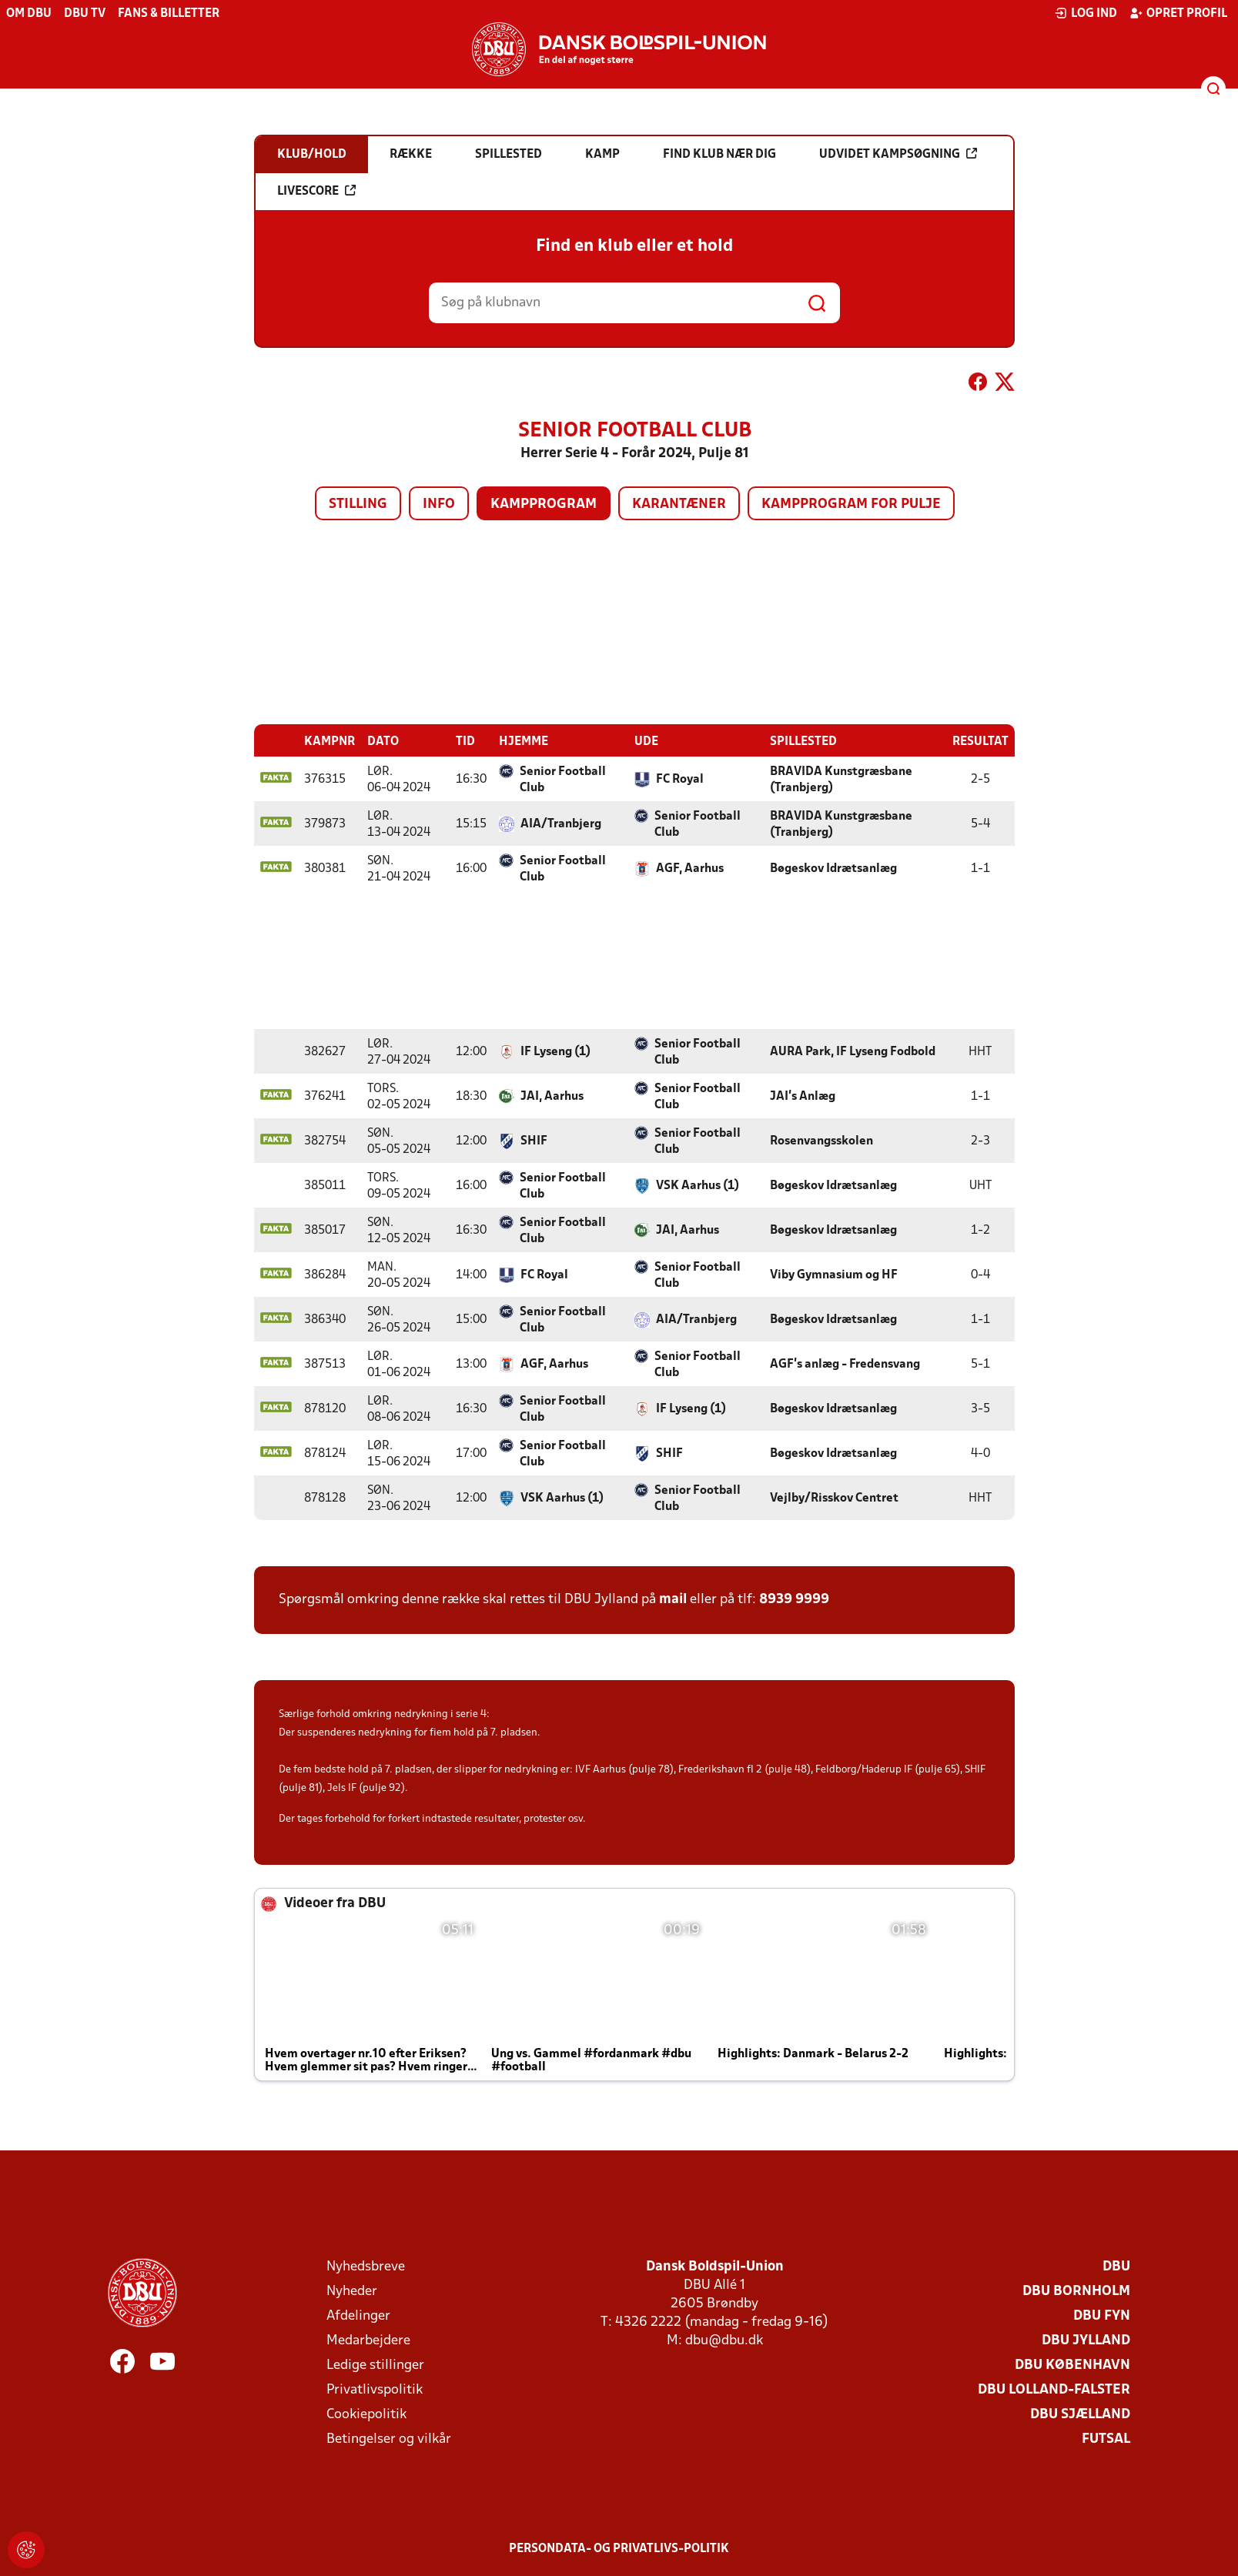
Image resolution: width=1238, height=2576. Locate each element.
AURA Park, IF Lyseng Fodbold (852, 1051)
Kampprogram (543, 504)
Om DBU (29, 13)
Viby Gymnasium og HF (834, 1274)
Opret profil (1178, 13)
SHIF (533, 1140)
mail (673, 1598)
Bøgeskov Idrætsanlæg (833, 868)
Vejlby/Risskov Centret (834, 1497)
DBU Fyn (1101, 2315)
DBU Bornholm (1076, 2290)
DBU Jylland (1086, 2340)
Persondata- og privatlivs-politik (619, 2548)
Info (439, 504)
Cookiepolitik (366, 2414)
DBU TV (84, 13)
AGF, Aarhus (690, 868)
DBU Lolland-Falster (1054, 2389)
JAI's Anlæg (802, 1096)
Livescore (316, 191)
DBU (1116, 2266)
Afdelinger (358, 2315)
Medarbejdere (368, 2340)
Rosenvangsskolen (821, 1140)
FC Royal (680, 778)
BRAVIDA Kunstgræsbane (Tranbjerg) (841, 779)
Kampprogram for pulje (851, 504)
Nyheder (351, 2290)
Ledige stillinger (375, 2364)
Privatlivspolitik (374, 2389)
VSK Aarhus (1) (697, 1185)
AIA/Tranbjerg (560, 823)
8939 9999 (794, 1598)
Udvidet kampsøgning (898, 154)
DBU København (1072, 2364)
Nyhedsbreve (365, 2266)
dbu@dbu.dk (724, 2340)
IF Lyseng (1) (555, 1051)
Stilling (358, 504)
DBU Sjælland (1080, 2414)
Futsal (1106, 2438)
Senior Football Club (563, 779)
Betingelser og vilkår (388, 2438)
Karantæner (679, 504)
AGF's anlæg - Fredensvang (845, 1363)
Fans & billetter (168, 13)
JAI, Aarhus (552, 1096)
